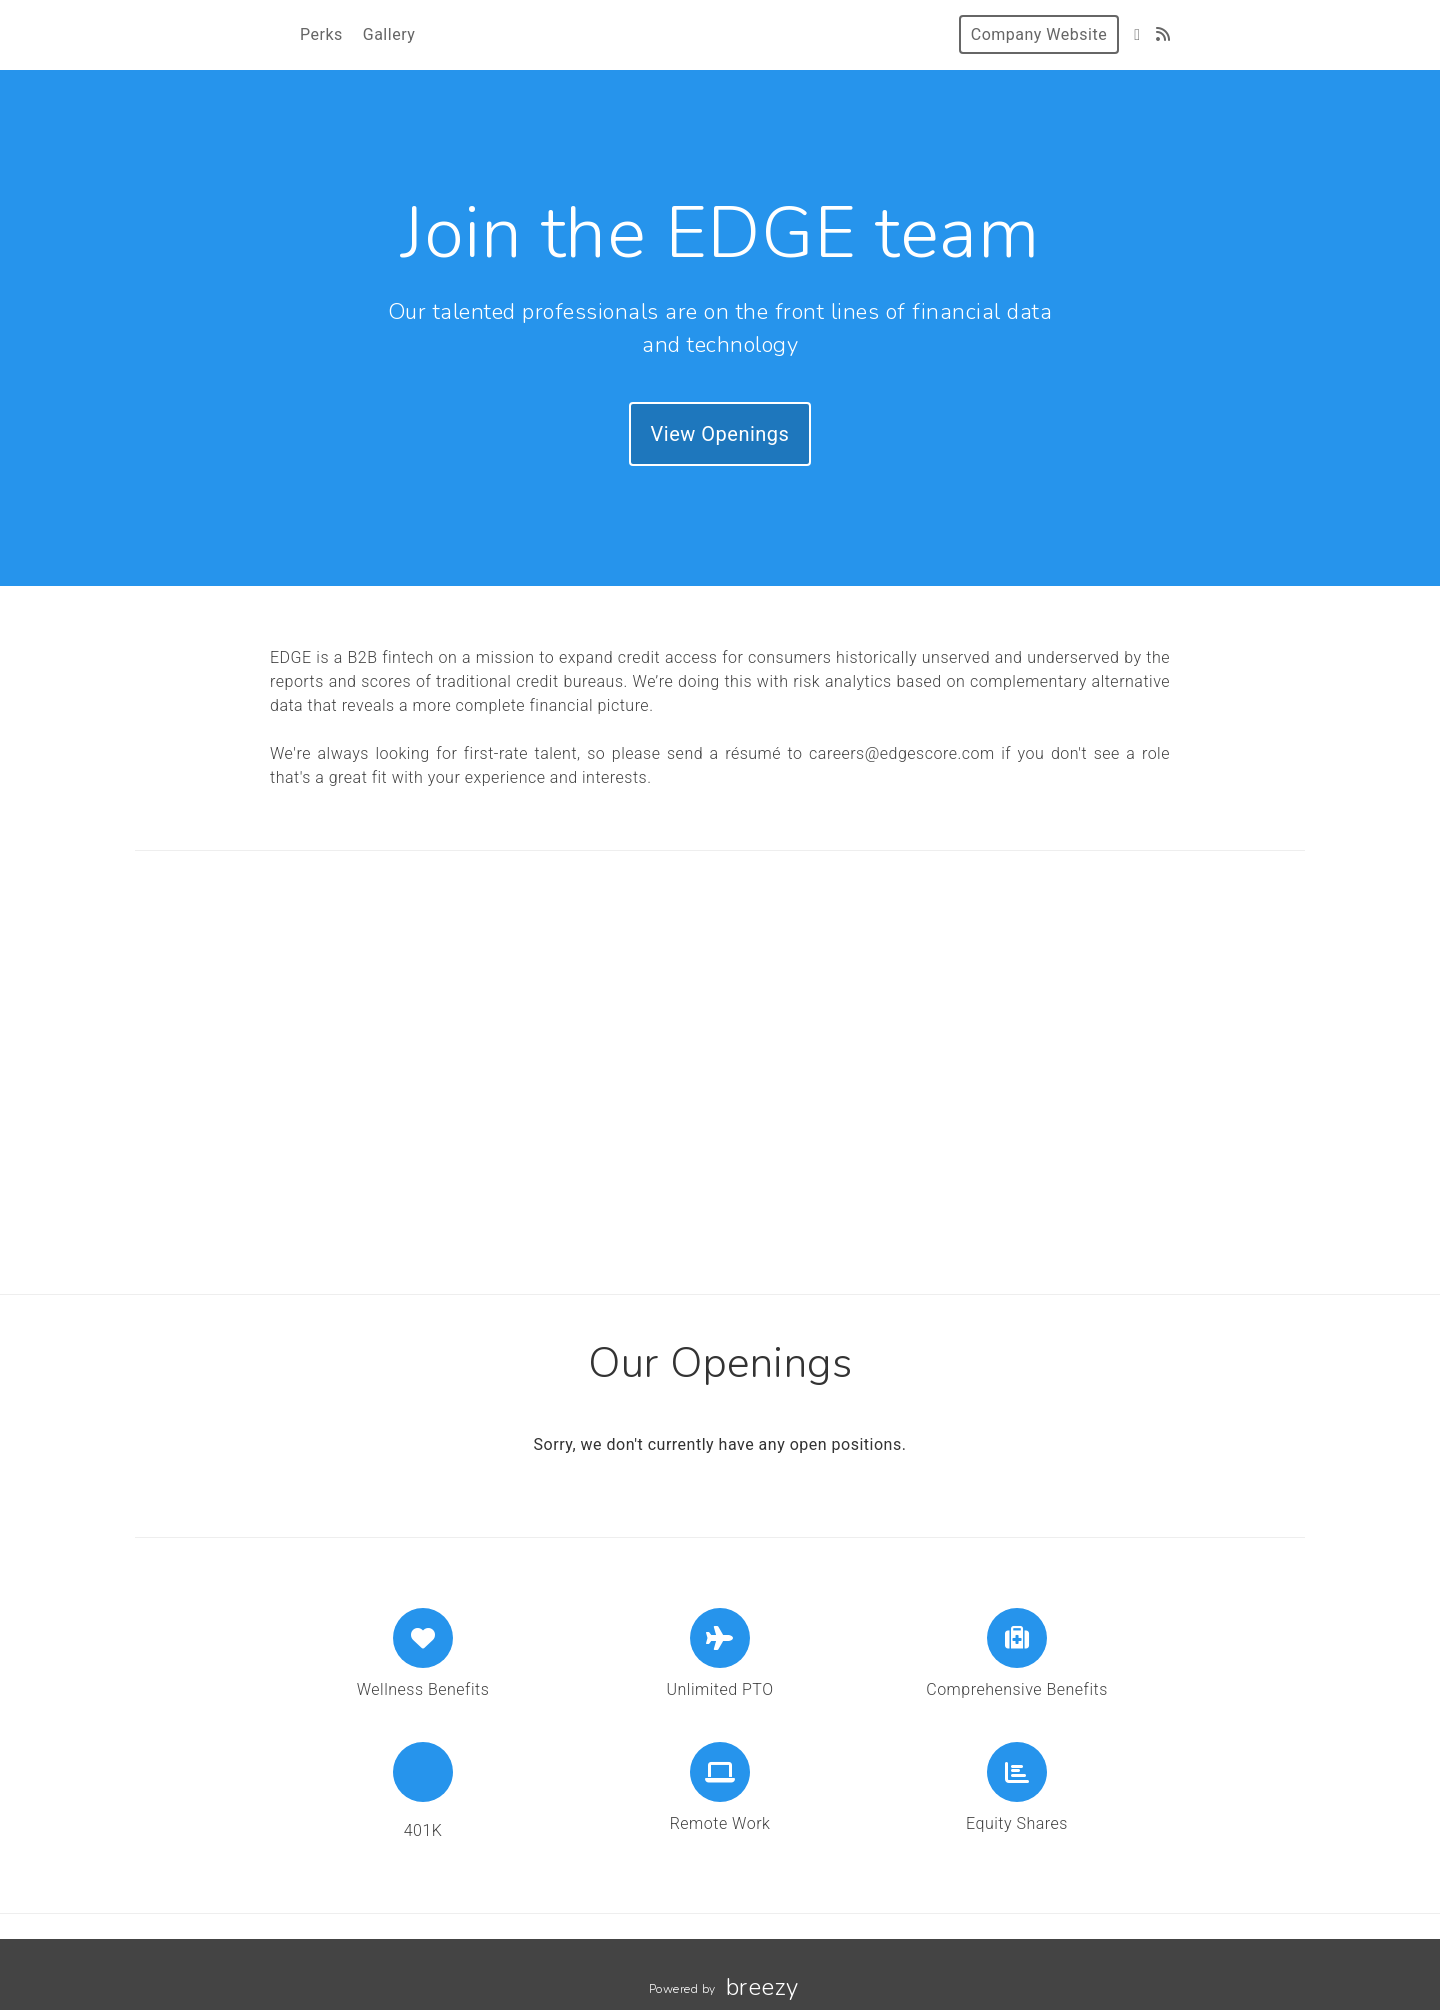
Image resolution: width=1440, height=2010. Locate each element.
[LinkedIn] (1137, 34)
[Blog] (1163, 34)
